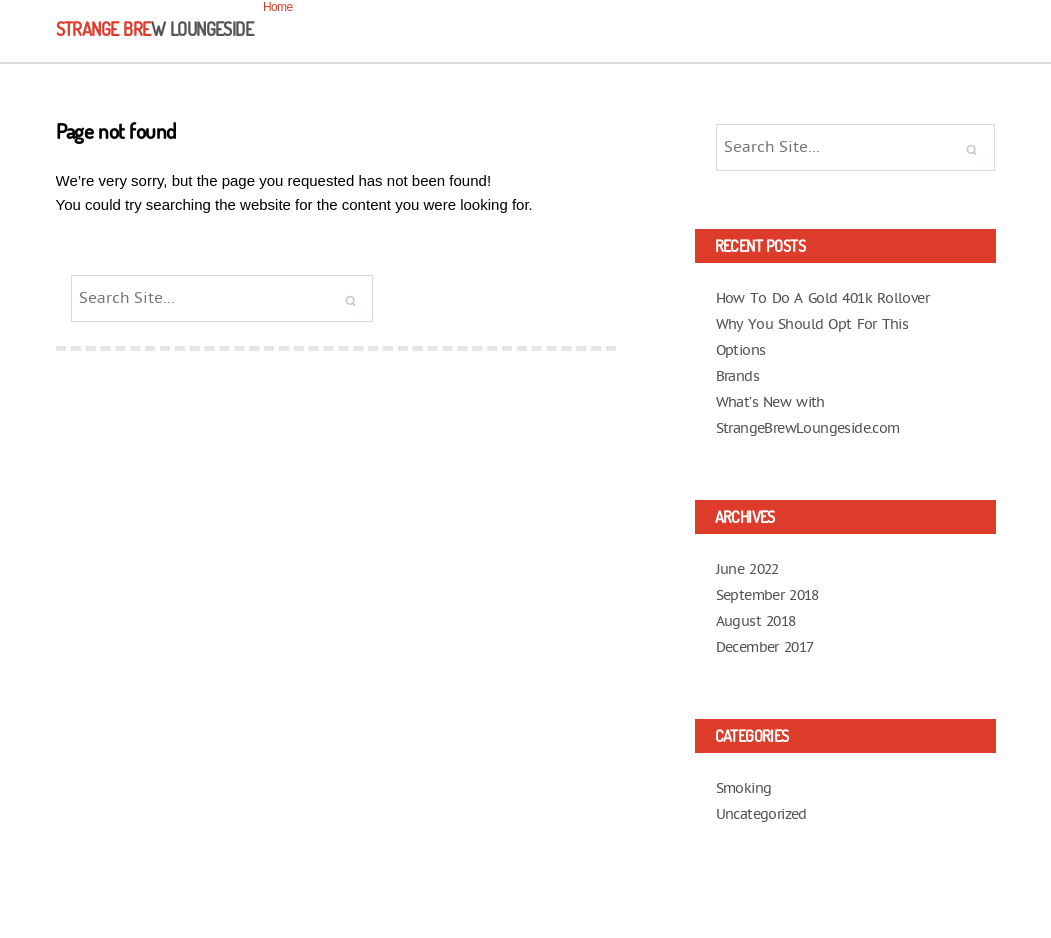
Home (278, 7)
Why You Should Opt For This (812, 324)
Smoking (744, 788)
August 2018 (756, 621)
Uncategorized (761, 814)
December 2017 (765, 647)
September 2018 (767, 595)
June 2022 (747, 569)
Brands (737, 376)
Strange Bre (154, 29)
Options (741, 350)
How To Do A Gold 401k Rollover (823, 298)
